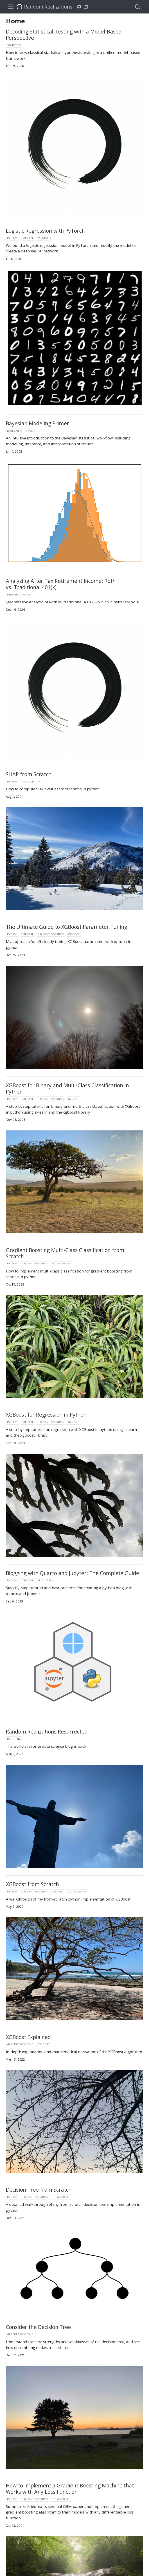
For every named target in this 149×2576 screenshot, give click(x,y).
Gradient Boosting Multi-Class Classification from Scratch (65, 1253)
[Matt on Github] (79, 6)
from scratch (30, 781)
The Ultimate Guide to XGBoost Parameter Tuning (66, 926)
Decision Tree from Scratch (39, 2189)
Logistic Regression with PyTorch (45, 230)
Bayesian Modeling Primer (37, 423)
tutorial (27, 237)
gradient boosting (50, 934)
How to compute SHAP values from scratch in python (52, 788)
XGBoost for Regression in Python (46, 1414)
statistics (13, 45)
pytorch (43, 237)
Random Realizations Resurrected (47, 1731)
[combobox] (137, 6)
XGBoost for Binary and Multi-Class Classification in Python (67, 1088)
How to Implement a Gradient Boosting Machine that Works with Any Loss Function (70, 2488)
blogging (44, 1580)
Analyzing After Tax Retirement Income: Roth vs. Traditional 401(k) (61, 584)
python (12, 237)
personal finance (19, 594)
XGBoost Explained (28, 2037)
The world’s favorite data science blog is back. (46, 1746)
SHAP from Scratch (29, 774)
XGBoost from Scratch (32, 1884)
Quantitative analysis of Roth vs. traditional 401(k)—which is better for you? (73, 601)
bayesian (13, 430)
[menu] (10, 7)
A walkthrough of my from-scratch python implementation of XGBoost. (68, 1899)
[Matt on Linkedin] (86, 6)
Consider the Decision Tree (38, 2327)
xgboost (74, 934)
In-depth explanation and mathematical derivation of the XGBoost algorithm (74, 2051)
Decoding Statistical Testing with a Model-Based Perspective (64, 34)
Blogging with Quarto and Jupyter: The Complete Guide (72, 1573)
